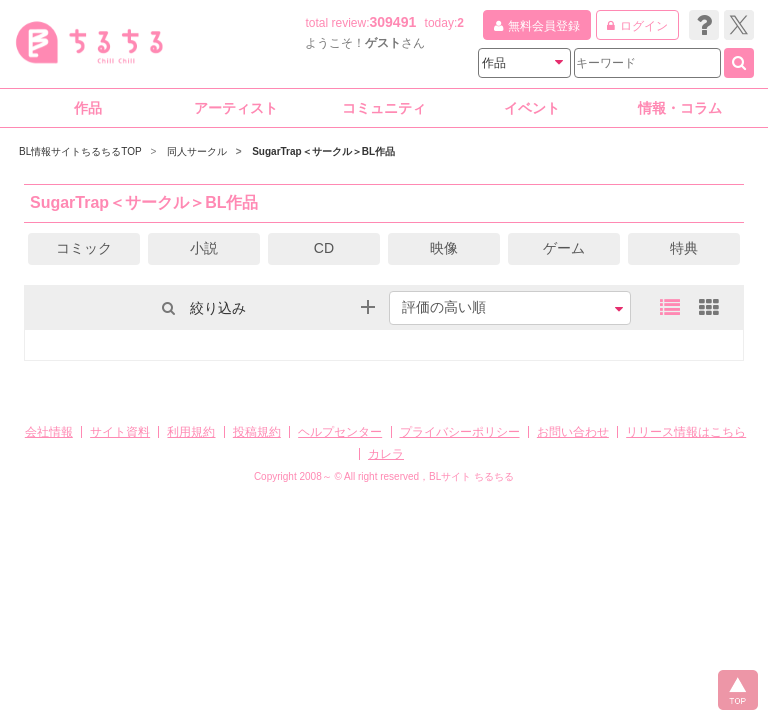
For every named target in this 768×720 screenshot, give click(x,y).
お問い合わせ (573, 432)
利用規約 (191, 432)
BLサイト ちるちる (471, 476)
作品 (88, 108)
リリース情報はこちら (686, 432)
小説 (204, 248)
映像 (444, 248)
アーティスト (236, 108)
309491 (393, 22)
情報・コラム (680, 108)
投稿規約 (257, 432)
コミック (84, 248)
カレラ (386, 454)
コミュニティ (384, 108)
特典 (684, 248)
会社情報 (49, 432)
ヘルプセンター (340, 432)
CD (324, 248)
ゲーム (564, 248)
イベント (532, 108)
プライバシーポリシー (460, 432)
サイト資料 (120, 432)
